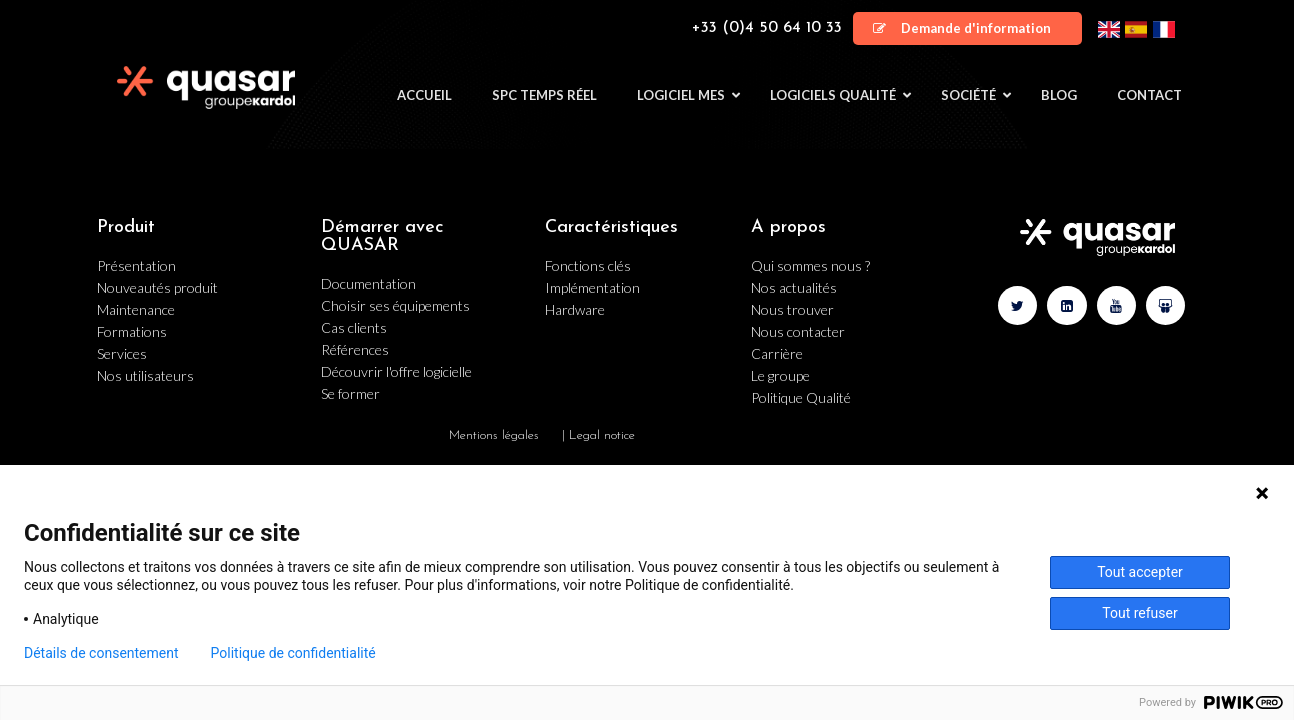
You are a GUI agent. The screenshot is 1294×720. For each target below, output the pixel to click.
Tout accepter (1140, 572)
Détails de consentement (101, 653)
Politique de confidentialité (293, 653)
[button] (967, 28)
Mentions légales (494, 435)
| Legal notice (598, 435)
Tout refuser (1139, 613)
